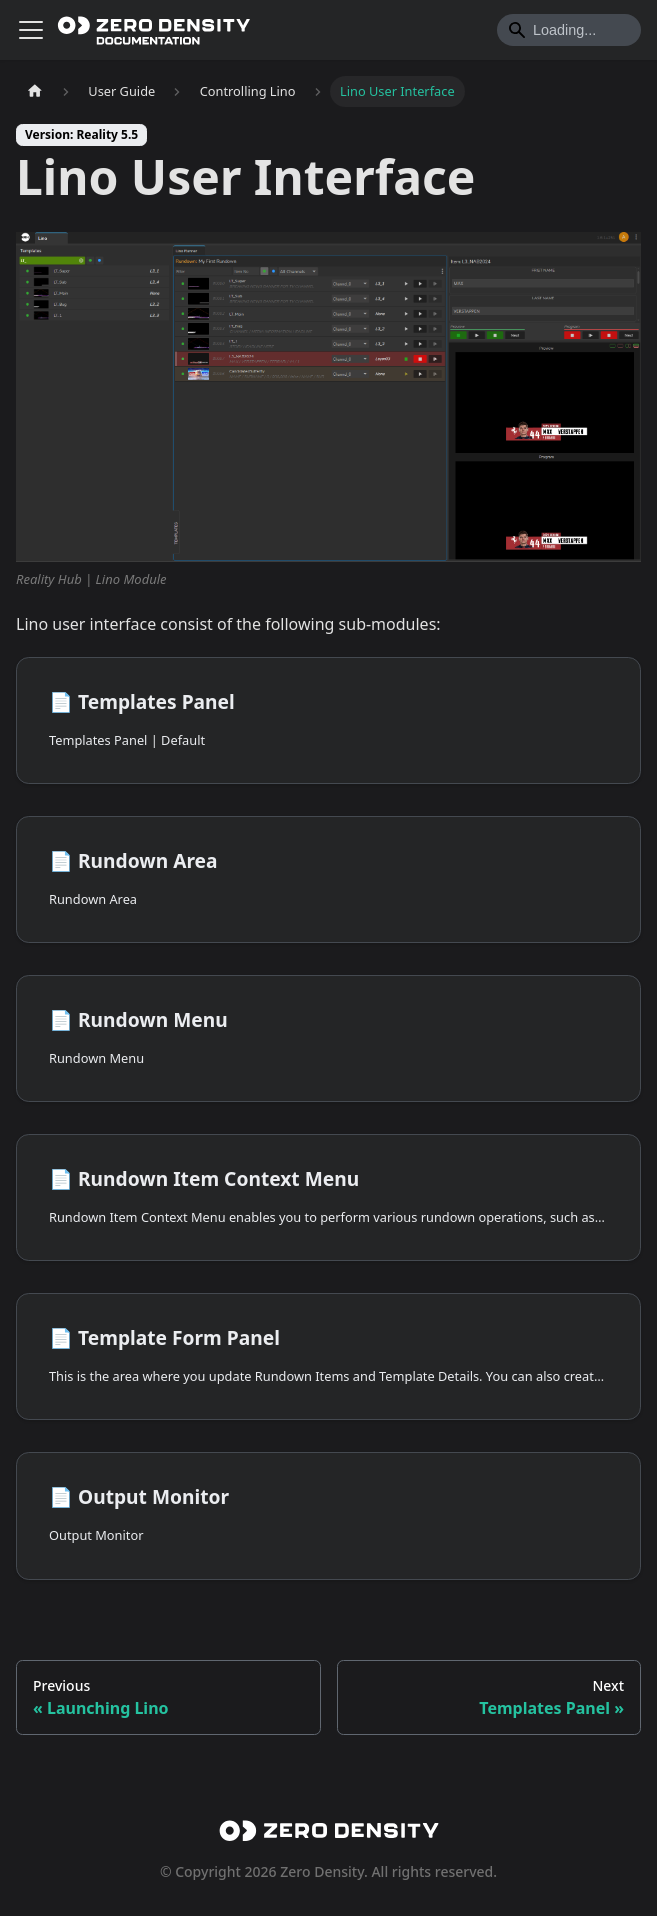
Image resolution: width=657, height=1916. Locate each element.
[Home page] (35, 91)
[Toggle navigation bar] (31, 30)
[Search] (569, 30)
